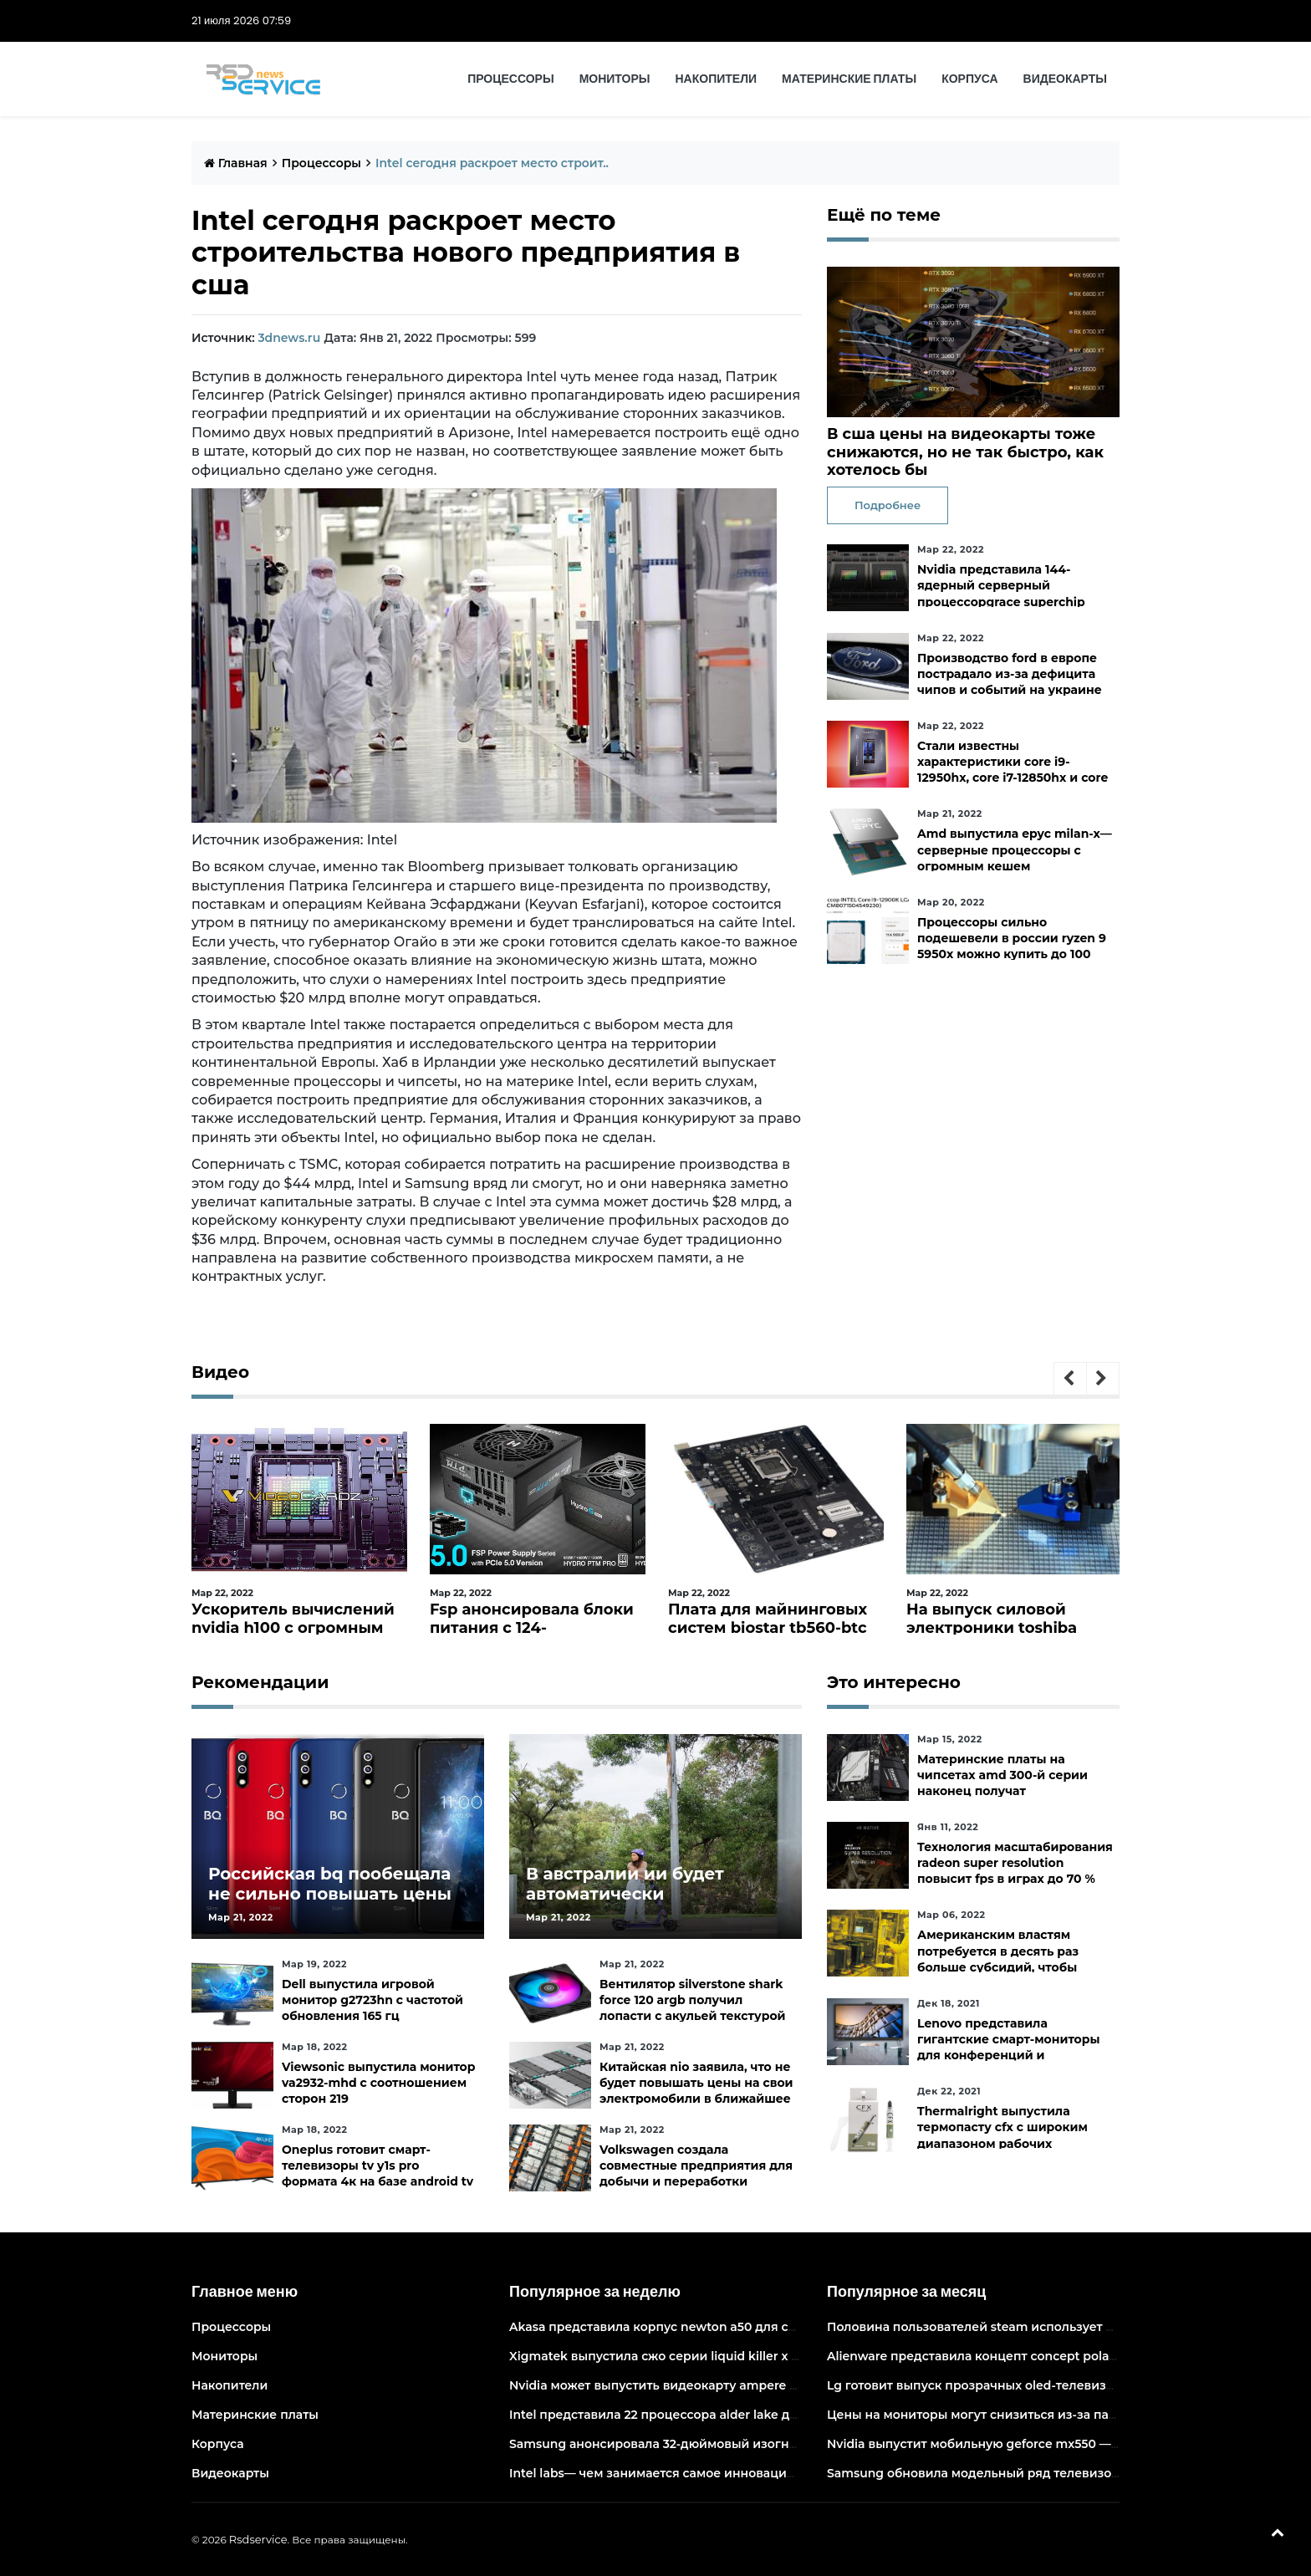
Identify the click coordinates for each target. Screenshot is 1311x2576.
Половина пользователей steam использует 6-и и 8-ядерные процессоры (1058, 2326)
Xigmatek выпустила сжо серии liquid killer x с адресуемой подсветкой (732, 2356)
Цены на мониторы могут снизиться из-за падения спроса (1011, 2414)
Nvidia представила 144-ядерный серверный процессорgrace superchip (1001, 585)
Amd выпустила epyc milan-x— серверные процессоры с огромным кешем (1014, 849)
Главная (236, 163)
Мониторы (614, 78)
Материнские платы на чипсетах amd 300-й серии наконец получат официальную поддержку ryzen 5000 (1002, 1791)
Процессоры (510, 78)
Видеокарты (1065, 78)
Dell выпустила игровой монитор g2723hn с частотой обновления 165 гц (372, 2000)
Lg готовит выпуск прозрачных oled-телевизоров (981, 2385)
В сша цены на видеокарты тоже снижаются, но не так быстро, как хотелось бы (965, 452)
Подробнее (887, 505)
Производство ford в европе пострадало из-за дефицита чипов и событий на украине (1009, 673)
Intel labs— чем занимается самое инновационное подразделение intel (733, 2473)
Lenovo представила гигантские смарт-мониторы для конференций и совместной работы (1008, 2047)
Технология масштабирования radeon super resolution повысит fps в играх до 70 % (1015, 1862)
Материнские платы (849, 78)
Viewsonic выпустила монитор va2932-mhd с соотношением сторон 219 (378, 2082)
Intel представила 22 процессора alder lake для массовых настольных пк (736, 2414)
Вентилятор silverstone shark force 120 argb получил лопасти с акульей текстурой (692, 2000)
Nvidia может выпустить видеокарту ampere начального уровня (710, 2385)
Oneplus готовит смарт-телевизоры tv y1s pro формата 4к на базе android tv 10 (377, 2174)
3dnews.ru (289, 337)
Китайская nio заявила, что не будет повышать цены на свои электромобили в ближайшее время (696, 2091)
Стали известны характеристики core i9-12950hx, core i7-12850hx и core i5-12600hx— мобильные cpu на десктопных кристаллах (1012, 778)
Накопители (717, 78)
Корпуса (969, 78)
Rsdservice (258, 2539)
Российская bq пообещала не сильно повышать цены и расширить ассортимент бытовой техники (329, 1904)
